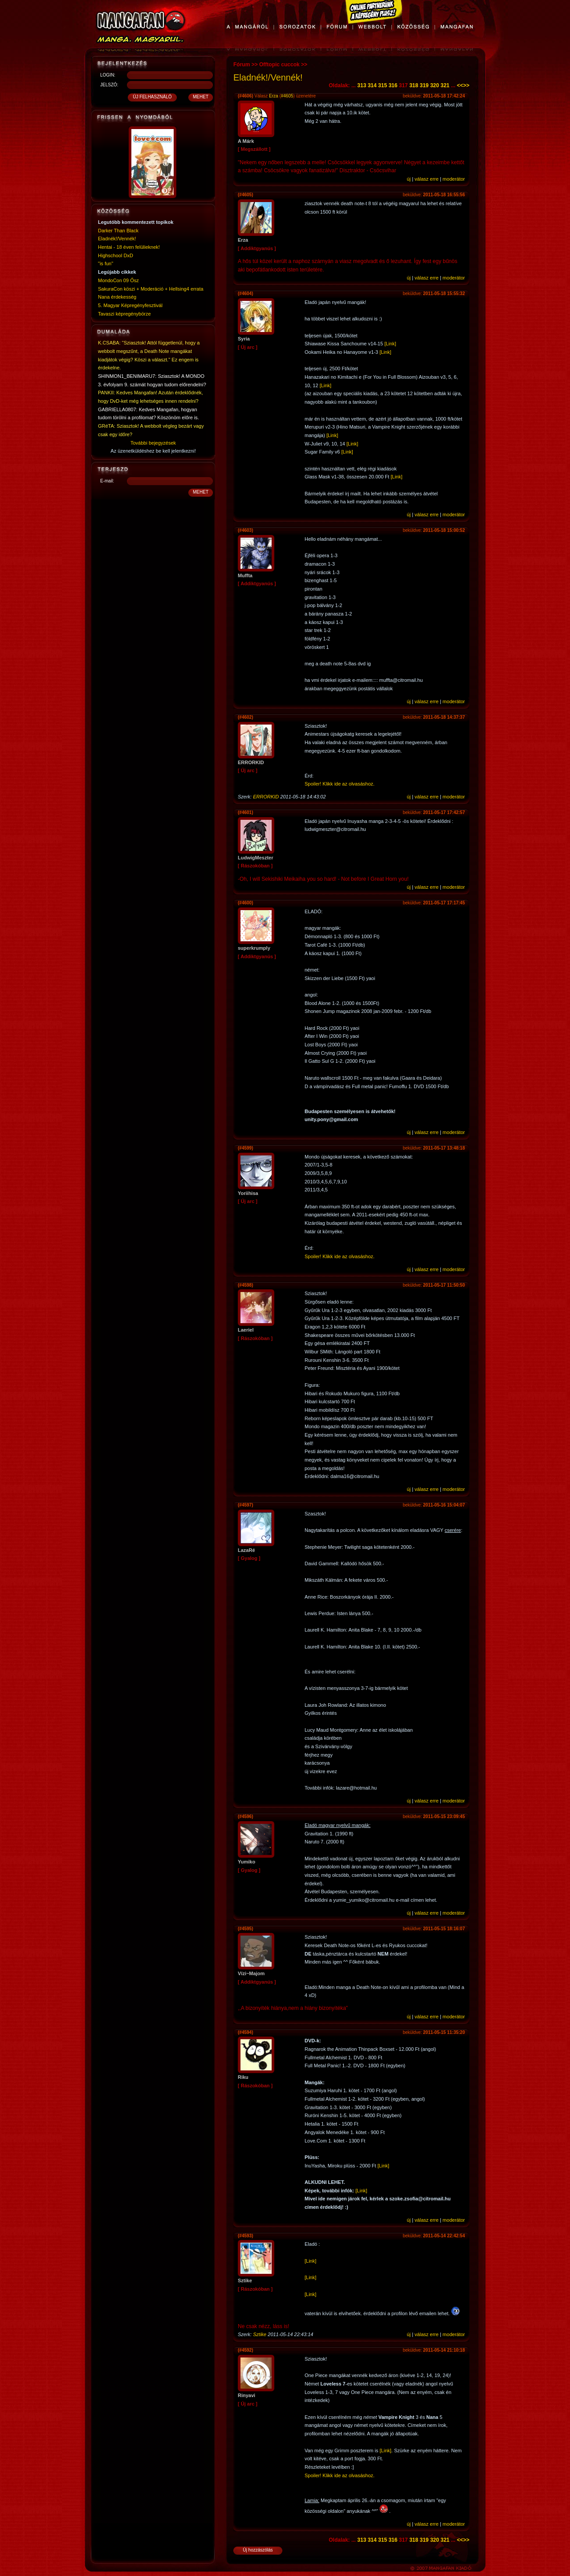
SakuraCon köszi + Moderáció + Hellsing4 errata (151, 289)
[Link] (390, 343)
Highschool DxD (115, 255)
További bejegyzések (153, 443)
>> (466, 85)
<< (460, 85)
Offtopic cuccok (279, 64)
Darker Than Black (118, 230)
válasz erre (427, 179)
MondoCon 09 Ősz (118, 280)
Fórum (241, 64)
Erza (273, 95)
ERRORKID (266, 796)
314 (372, 85)
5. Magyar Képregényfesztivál (130, 305)
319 (424, 85)
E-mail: (107, 480)
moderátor (454, 179)
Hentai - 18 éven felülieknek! (129, 247)
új (409, 179)
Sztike (259, 2334)
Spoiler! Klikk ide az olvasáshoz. (340, 783)
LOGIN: (107, 75)
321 (444, 85)
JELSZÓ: (109, 84)
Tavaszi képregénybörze (124, 313)
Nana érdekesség (117, 297)
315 (382, 85)
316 (392, 85)
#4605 (287, 95)
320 (434, 85)
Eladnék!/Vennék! (117, 238)
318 (413, 85)
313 (361, 85)
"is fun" (105, 263)
